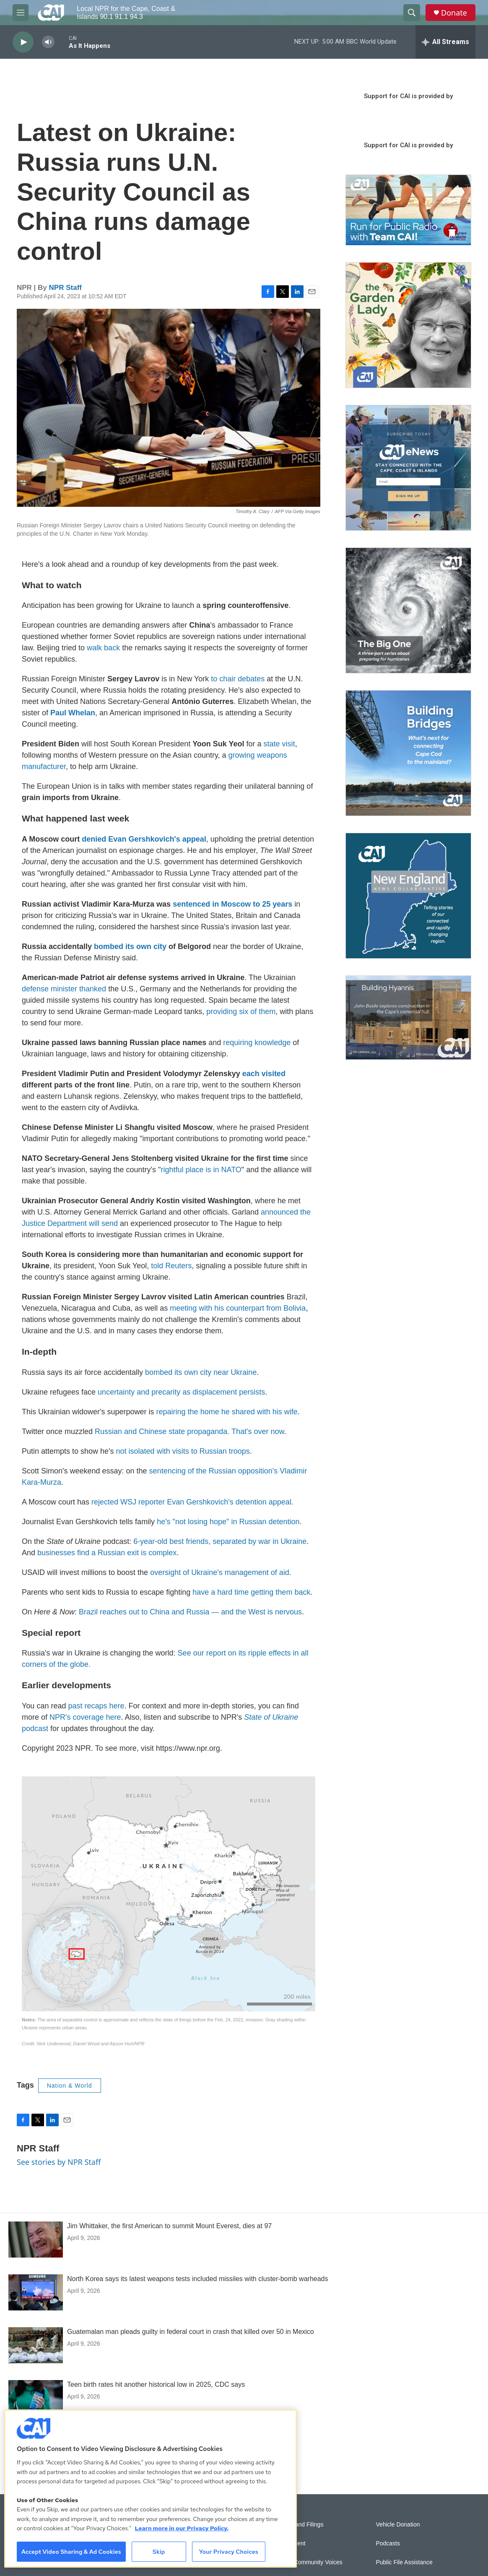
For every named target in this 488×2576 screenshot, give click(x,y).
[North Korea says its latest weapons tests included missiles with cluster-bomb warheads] (35, 2292)
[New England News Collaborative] (408, 895)
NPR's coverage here (85, 1717)
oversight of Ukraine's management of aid (219, 1572)
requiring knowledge (257, 1042)
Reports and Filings (298, 2524)
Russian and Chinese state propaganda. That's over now (189, 1431)
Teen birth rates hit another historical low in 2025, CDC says (156, 2384)
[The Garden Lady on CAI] (408, 325)
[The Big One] (408, 610)
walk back (103, 648)
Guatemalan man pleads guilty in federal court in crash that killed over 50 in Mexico (190, 2331)
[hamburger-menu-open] (21, 12)
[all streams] (445, 42)
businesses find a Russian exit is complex (107, 1553)
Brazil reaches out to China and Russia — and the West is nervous (190, 1612)
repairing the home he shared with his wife (227, 1412)
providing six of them (240, 1011)
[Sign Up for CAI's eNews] (408, 467)
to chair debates (238, 679)
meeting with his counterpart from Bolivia (238, 1308)
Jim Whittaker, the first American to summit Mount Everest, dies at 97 (169, 2225)
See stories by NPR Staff (59, 2162)
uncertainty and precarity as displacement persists (181, 1392)
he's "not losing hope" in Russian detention (228, 1521)
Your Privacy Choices (228, 2551)
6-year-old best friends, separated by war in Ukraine (219, 1541)
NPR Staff (65, 288)
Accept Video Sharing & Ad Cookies (71, 2551)
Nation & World (69, 2085)
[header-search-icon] (411, 12)
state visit (279, 744)
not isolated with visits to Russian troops (183, 1451)
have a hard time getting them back (251, 1592)
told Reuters (171, 1266)
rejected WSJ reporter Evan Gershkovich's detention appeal (191, 1502)
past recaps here (96, 1706)
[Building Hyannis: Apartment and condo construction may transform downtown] (408, 1017)
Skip (159, 2551)
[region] (150, 2488)
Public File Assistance (404, 2562)
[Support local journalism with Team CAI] (408, 210)
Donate (454, 12)
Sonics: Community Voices (308, 2562)
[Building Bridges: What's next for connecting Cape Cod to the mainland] (408, 753)
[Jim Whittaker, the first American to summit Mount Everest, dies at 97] (35, 2239)
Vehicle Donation (398, 2524)
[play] (23, 42)
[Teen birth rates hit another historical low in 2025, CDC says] (35, 2398)
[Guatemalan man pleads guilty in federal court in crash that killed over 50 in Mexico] (35, 2345)
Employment (289, 2543)
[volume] (48, 42)
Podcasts (388, 2543)
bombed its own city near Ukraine (201, 1372)
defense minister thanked (64, 989)
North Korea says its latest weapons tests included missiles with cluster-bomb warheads (197, 2278)
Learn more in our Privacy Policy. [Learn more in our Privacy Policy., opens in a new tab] (181, 2528)
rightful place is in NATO (201, 1169)
